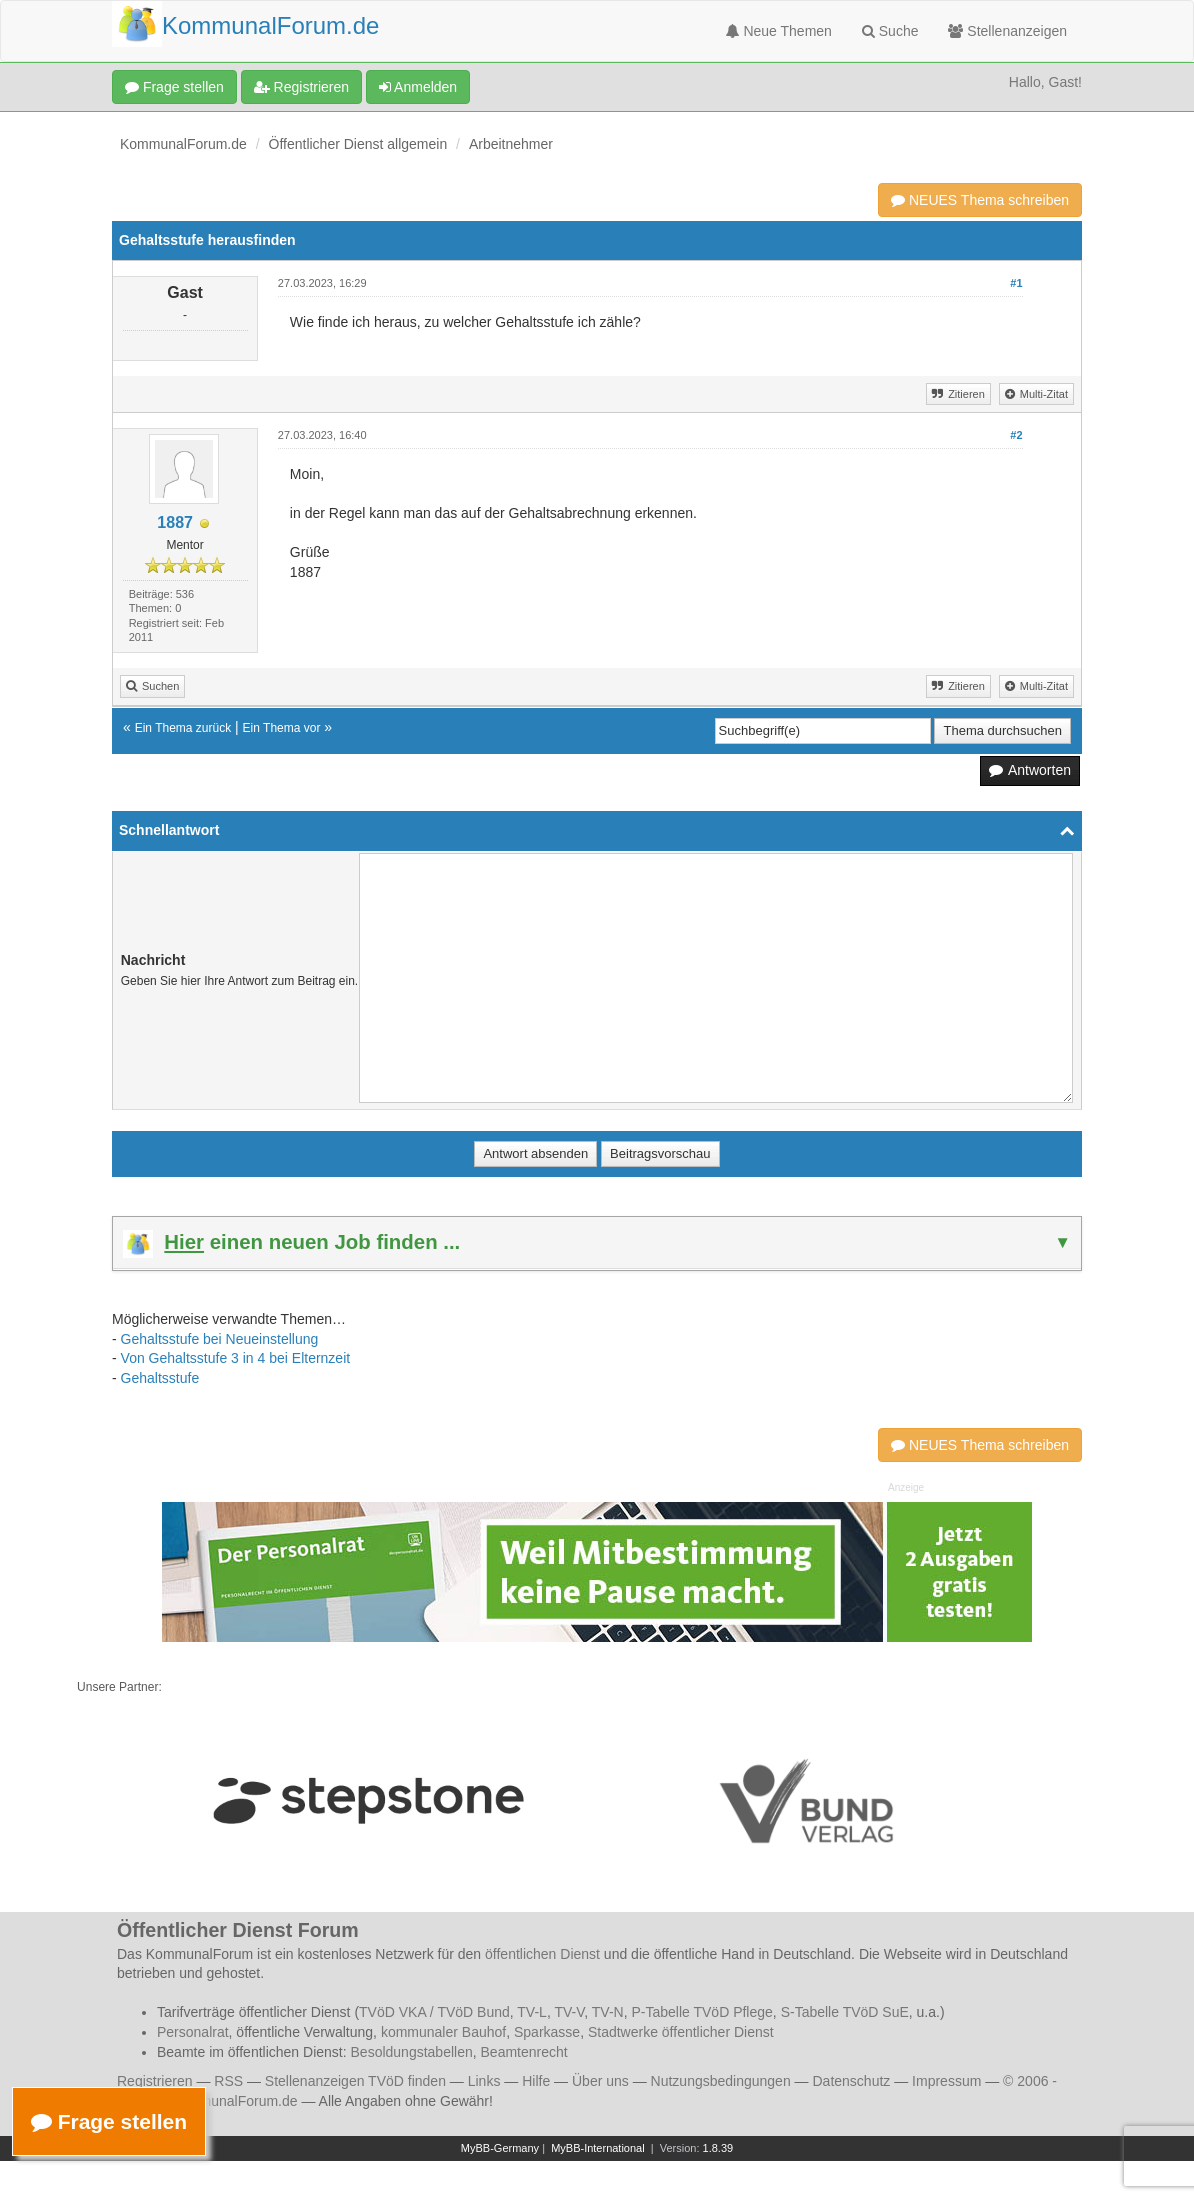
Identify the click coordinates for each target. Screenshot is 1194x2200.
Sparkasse (547, 2032)
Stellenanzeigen (1007, 31)
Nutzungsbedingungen (721, 2081)
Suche (890, 31)
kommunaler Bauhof (443, 2032)
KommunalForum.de (183, 144)
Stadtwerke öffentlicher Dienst (681, 2032)
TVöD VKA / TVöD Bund (434, 2012)
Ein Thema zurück (183, 728)
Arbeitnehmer (511, 144)
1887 (175, 522)
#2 (1016, 435)
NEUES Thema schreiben (980, 200)
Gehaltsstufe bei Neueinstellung (220, 1339)
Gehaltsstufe (160, 1378)
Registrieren (301, 87)
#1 (1016, 283)
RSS (228, 2081)
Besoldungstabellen (412, 2052)
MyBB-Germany (500, 2148)
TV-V (569, 2012)
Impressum (946, 2081)
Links (484, 2081)
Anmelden (418, 87)
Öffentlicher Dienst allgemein (358, 144)
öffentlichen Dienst (542, 1954)
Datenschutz (851, 2081)
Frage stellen (174, 87)
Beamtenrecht (524, 2052)
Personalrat (193, 2032)
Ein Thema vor (282, 728)
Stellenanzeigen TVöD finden (355, 2081)
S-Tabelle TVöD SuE (845, 2012)
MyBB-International (598, 2148)
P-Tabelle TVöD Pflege (701, 2012)
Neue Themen (779, 31)
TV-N (608, 2012)
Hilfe (536, 2081)
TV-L (532, 2012)
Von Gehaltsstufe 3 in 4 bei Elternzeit (236, 1358)
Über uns (600, 2081)
